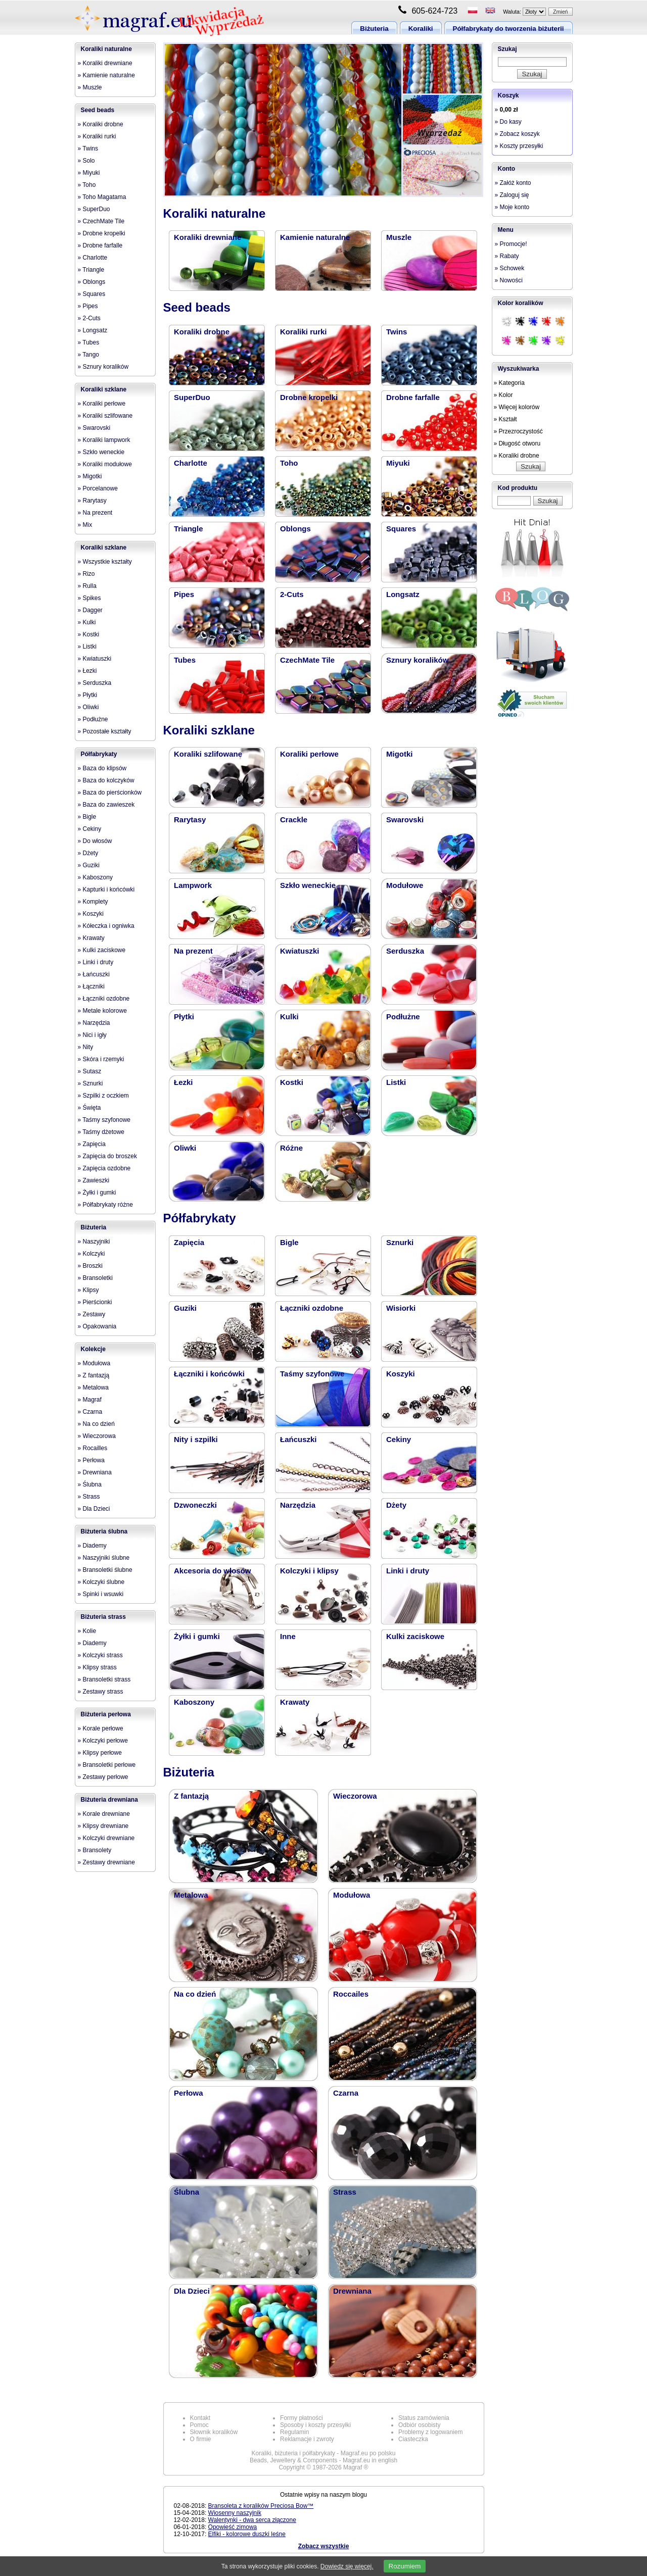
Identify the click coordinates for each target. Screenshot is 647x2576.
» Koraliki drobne (100, 124)
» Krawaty (91, 938)
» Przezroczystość (518, 431)
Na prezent (193, 951)
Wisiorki (400, 1308)
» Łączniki (91, 986)
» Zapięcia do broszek (107, 1156)
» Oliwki (88, 707)
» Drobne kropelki (101, 233)
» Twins (88, 148)
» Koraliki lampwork (104, 439)
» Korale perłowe (100, 1728)
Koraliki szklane (104, 389)
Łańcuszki (298, 1439)
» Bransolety (95, 1850)
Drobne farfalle (413, 397)
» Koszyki (91, 913)
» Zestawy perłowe (103, 1776)
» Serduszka (95, 682)
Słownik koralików (214, 2432)
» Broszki (90, 1265)
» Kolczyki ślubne (101, 1582)
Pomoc (199, 2425)
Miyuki (398, 463)
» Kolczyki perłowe (103, 1740)
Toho (289, 463)
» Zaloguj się (512, 195)
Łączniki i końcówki (209, 1373)
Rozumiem (405, 2566)
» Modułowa (94, 1363)
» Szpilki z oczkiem (103, 1095)
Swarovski (405, 819)
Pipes (184, 594)
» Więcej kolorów (517, 407)
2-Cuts (292, 594)
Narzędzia (297, 1505)
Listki (396, 1082)
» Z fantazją (94, 1375)
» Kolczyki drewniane (106, 1838)
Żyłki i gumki (197, 1636)
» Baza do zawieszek (106, 804)
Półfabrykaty (99, 754)
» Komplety (93, 901)
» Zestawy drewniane (106, 1862)
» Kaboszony (95, 877)
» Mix (85, 524)
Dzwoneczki (195, 1505)
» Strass (89, 1496)
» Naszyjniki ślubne (104, 1557)
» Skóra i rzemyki (101, 1059)
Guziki (185, 1308)
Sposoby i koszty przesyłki (315, 2425)
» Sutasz (90, 1071)
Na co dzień (195, 1994)
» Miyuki (89, 172)
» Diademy (92, 1545)
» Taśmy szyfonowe (104, 1119)
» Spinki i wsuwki (101, 1594)
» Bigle (87, 816)
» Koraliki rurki (97, 136)
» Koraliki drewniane (105, 63)
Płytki (184, 1016)
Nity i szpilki (196, 1439)
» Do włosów (95, 841)
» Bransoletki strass (104, 1679)
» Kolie (87, 1630)
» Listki (87, 646)
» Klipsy (88, 1290)
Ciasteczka (413, 2439)
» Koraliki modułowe (105, 464)
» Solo (86, 160)
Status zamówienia (423, 2417)
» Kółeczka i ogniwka (106, 925)
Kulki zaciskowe (415, 1636)
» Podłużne (93, 719)
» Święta (89, 1107)
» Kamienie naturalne (106, 75)
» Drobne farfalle (100, 245)
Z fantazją (191, 1796)
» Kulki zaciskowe (102, 950)
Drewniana (352, 2291)
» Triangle (91, 269)
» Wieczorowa (97, 1436)
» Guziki (89, 865)
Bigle (289, 1242)
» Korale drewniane (104, 1813)
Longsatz (403, 594)
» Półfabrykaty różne (105, 1204)
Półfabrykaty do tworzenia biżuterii (508, 28)
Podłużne (403, 1016)
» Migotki (90, 476)
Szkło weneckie (308, 885)
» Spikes (89, 598)
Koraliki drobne (201, 331)
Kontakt (200, 2417)
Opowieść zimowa (232, 2527)
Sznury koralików (417, 660)
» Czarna (90, 1411)
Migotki (399, 754)
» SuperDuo (94, 209)
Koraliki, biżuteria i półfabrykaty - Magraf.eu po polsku (324, 2453)
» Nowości (509, 280)
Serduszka (405, 951)
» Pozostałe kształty (104, 731)
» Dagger (90, 610)
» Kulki (87, 622)
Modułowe (404, 885)
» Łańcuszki (94, 974)
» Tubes (89, 342)
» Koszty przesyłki (519, 146)
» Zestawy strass (100, 1691)
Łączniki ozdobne (311, 1308)
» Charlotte (93, 257)
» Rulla (87, 585)
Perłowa (188, 2093)
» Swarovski (94, 427)
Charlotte (190, 463)
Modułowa (351, 1895)
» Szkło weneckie (101, 452)
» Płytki (88, 695)
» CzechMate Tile (101, 221)
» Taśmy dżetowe (101, 1131)
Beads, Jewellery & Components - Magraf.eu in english (323, 2460)
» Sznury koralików (103, 366)
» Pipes (88, 306)
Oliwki (185, 1148)
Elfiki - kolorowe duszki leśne (247, 2534)
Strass (344, 2192)
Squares (401, 528)
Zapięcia (189, 1242)
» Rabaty (507, 256)
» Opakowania (97, 1326)
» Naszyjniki (94, 1241)
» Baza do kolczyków (106, 780)
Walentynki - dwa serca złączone (252, 2519)
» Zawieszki (94, 1180)
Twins (396, 331)
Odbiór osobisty (419, 2425)
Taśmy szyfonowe (312, 1373)
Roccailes (350, 1994)
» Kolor (503, 395)
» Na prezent (95, 512)
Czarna (345, 2093)
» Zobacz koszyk (517, 133)
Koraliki (420, 28)
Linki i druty (407, 1570)
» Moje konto (512, 207)
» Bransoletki (95, 1277)
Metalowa (191, 1895)
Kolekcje (93, 1349)
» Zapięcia (92, 1144)
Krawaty (294, 1702)
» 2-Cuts (89, 318)
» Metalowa (93, 1387)
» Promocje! (511, 243)
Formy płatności (301, 2417)
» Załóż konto (513, 182)
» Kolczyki (91, 1253)
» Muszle (90, 87)
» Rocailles (93, 1448)
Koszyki (400, 1373)
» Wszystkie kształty (105, 561)
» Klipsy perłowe (100, 1752)
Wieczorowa (355, 1796)
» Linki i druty (96, 962)
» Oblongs (92, 281)
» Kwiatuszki (95, 658)
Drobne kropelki (309, 397)
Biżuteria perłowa (106, 1714)
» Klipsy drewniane (103, 1825)
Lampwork (193, 885)
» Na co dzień (96, 1423)
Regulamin (294, 2432)
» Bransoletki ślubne (105, 1569)
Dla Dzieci (192, 2291)
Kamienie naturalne (315, 237)
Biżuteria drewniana (109, 1799)
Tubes (185, 660)
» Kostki (89, 634)
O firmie (200, 2439)
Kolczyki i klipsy (309, 1570)
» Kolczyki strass (100, 1655)
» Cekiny (90, 828)
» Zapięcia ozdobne (104, 1168)
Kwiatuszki (299, 951)
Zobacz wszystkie (323, 2546)
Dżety (396, 1505)
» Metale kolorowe (102, 1010)
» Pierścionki (95, 1302)
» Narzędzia (94, 1022)
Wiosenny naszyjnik (234, 2512)
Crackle (293, 819)
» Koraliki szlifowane (105, 415)
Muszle (398, 237)
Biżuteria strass (103, 1616)
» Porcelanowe (98, 488)
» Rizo (86, 573)
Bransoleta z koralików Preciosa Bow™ (261, 2505)
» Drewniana (95, 1472)
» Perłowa (91, 1460)
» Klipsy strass (97, 1667)
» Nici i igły (92, 1034)
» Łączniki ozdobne (104, 998)
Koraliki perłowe (309, 754)
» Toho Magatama (102, 197)
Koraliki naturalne (106, 49)
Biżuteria (374, 28)
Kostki (291, 1082)
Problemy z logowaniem (430, 2432)
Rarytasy (190, 819)
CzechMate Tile (307, 660)
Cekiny (398, 1439)
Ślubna (186, 2192)
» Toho (87, 184)
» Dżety (88, 853)
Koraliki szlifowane (208, 754)
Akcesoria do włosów (212, 1570)
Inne (288, 1636)
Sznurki (399, 1242)
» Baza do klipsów (102, 768)
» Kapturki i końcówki (106, 889)
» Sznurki (90, 1083)
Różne (291, 1148)
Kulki (289, 1016)
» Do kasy (508, 121)
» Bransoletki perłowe (107, 1764)
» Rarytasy (92, 500)
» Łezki (87, 670)
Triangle (188, 528)
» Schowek (510, 268)
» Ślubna (90, 1484)
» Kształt (505, 419)
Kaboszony (194, 1702)
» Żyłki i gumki (97, 1192)
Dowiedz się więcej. (347, 2566)
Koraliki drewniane (207, 237)
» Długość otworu (517, 443)
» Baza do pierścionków (110, 792)
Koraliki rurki (303, 331)
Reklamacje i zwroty (307, 2439)
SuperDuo (192, 397)
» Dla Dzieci (94, 1508)
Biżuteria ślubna (104, 1531)
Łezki (183, 1082)
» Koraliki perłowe (102, 403)
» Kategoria (509, 382)
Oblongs (295, 528)
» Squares (92, 294)
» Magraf (90, 1399)
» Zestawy (92, 1314)
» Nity (86, 1047)
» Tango (89, 354)
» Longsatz (93, 330)
